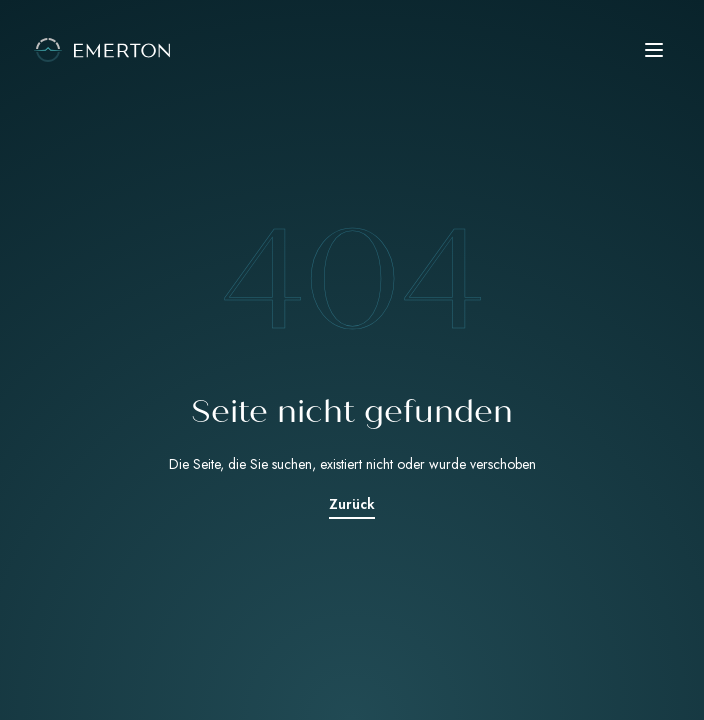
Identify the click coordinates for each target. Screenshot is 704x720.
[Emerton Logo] (352, 50)
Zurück (352, 504)
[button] (654, 50)
